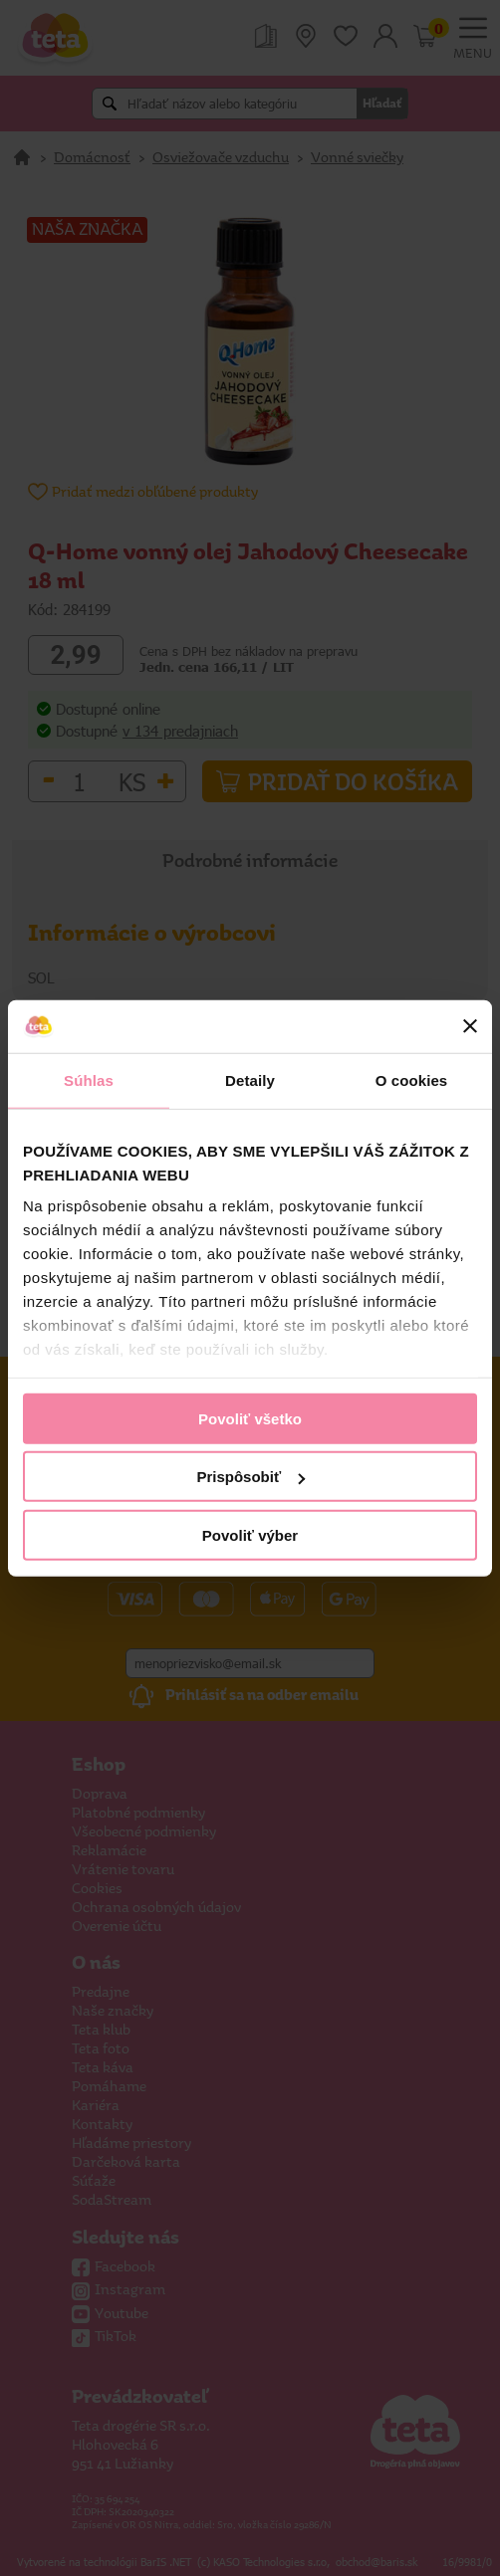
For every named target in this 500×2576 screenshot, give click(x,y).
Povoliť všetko (250, 1417)
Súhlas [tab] (89, 1079)
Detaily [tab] (250, 1079)
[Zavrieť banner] (470, 1026)
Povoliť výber (250, 1534)
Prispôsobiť (250, 1476)
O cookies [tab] (411, 1079)
